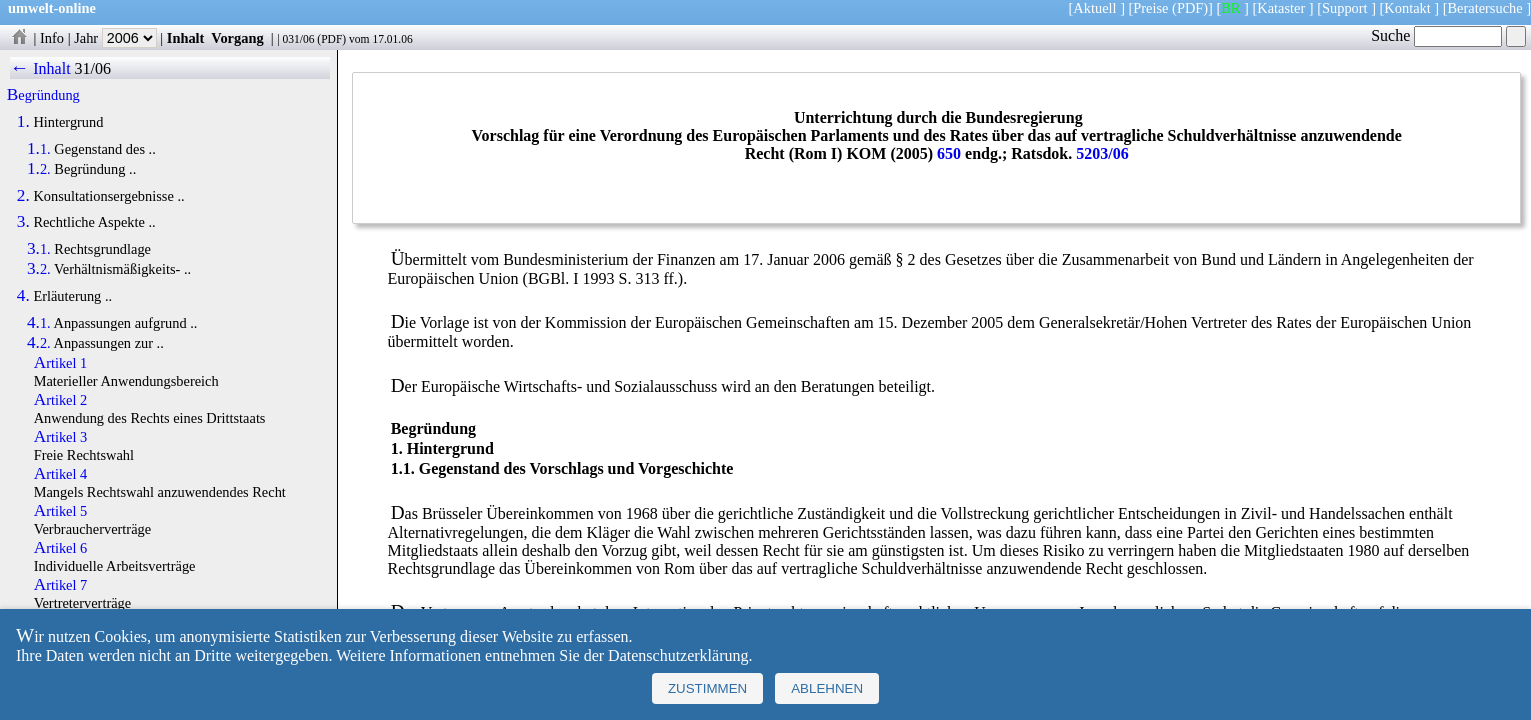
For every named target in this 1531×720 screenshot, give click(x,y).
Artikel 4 (61, 474)
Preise (1150, 8)
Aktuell (1094, 8)
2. (23, 196)
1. (23, 122)
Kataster (1281, 8)
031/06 (298, 39)
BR (1230, 8)
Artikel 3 (61, 437)
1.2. (39, 169)
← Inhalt (40, 68)
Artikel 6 (61, 548)
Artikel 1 (61, 363)
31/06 (93, 68)
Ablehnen (827, 688)
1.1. (39, 149)
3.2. (39, 269)
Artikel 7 (61, 585)
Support (1345, 8)
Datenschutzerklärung (678, 655)
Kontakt (1407, 8)
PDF (331, 39)
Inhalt (186, 38)
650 (949, 153)
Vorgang (237, 38)
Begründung (43, 95)
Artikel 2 (61, 400)
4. (23, 296)
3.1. (39, 249)
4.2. (39, 343)
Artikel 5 (61, 511)
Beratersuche (1485, 8)
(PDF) (1190, 8)
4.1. (39, 323)
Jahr (115, 38)
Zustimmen (707, 688)
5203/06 (1102, 153)
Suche (1436, 35)
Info (52, 38)
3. (23, 222)
